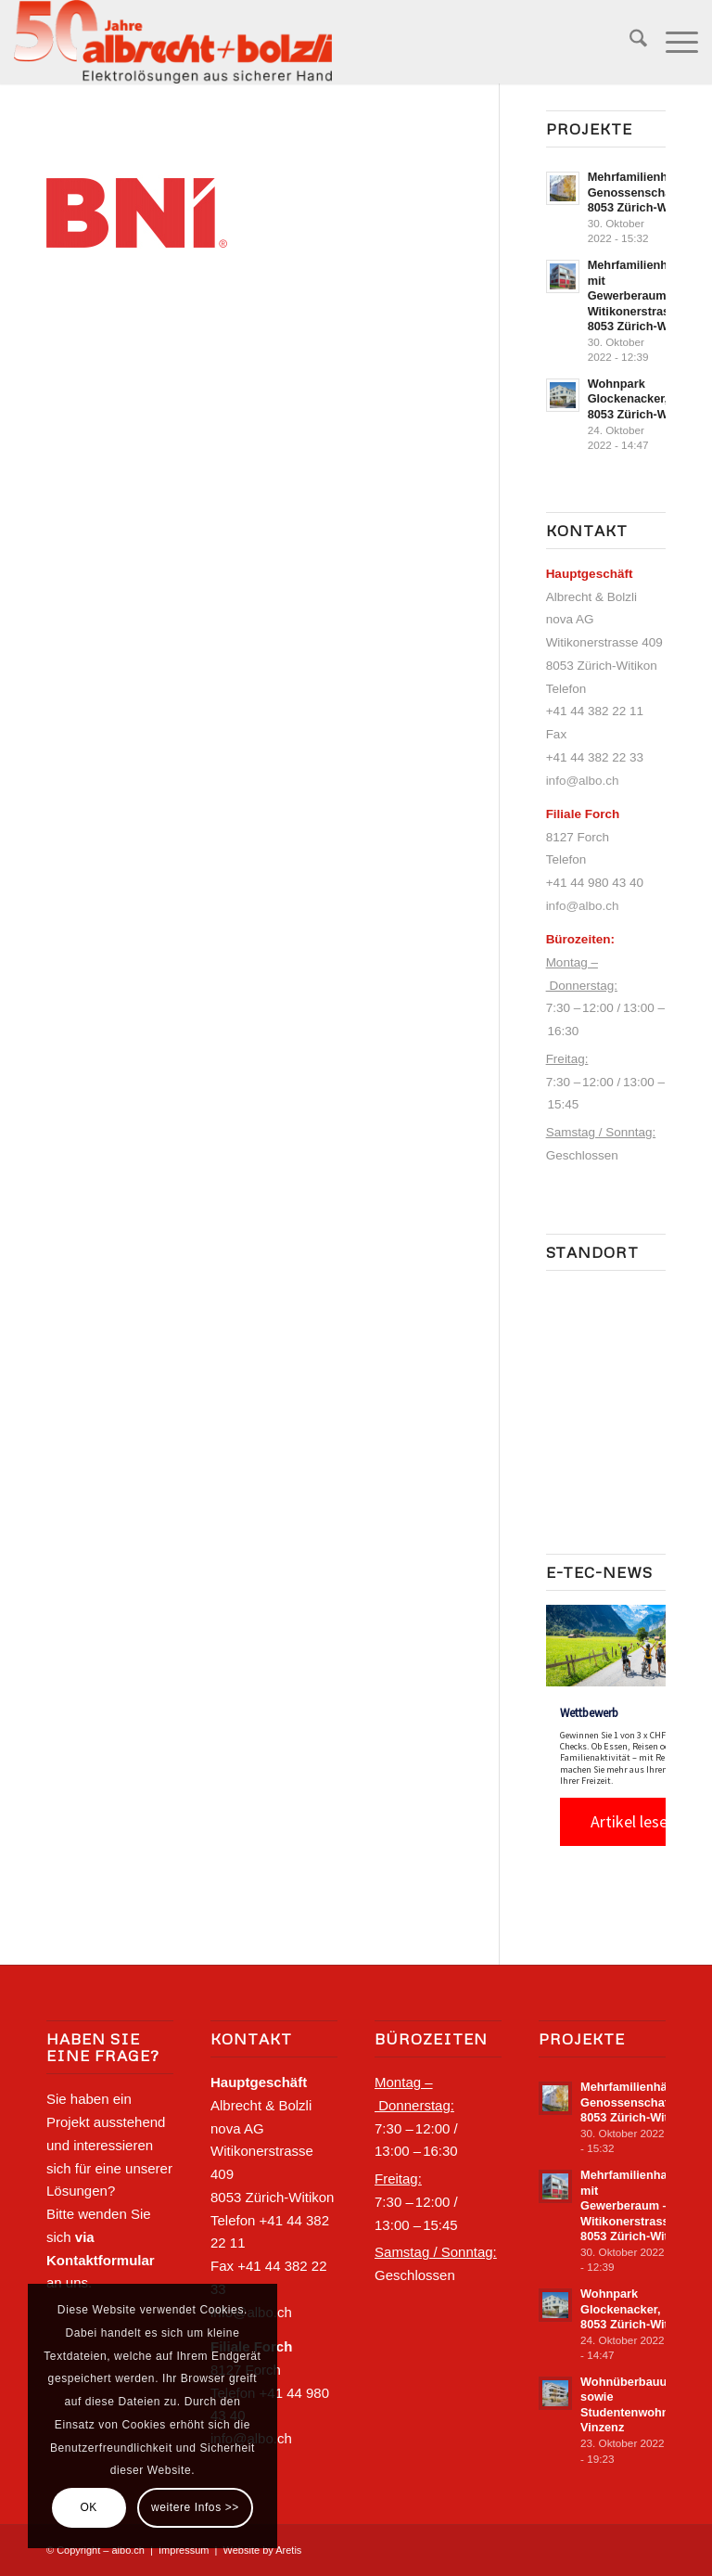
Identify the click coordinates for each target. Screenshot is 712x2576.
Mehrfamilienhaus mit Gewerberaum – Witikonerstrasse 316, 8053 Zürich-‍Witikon (648, 295)
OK (88, 2507)
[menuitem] (629, 41)
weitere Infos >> (195, 2507)
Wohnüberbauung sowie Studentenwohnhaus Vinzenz (638, 2405)
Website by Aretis (262, 2550)
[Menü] (672, 41)
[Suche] (629, 41)
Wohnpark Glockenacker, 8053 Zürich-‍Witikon (644, 399)
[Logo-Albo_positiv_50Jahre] (172, 41)
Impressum (184, 2550)
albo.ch (127, 2550)
